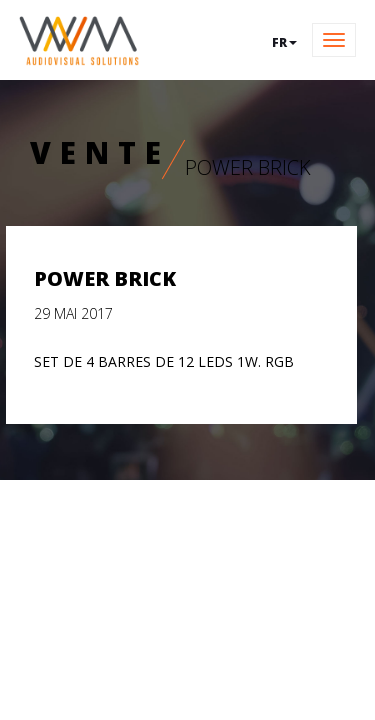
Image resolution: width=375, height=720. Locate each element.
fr (284, 42)
